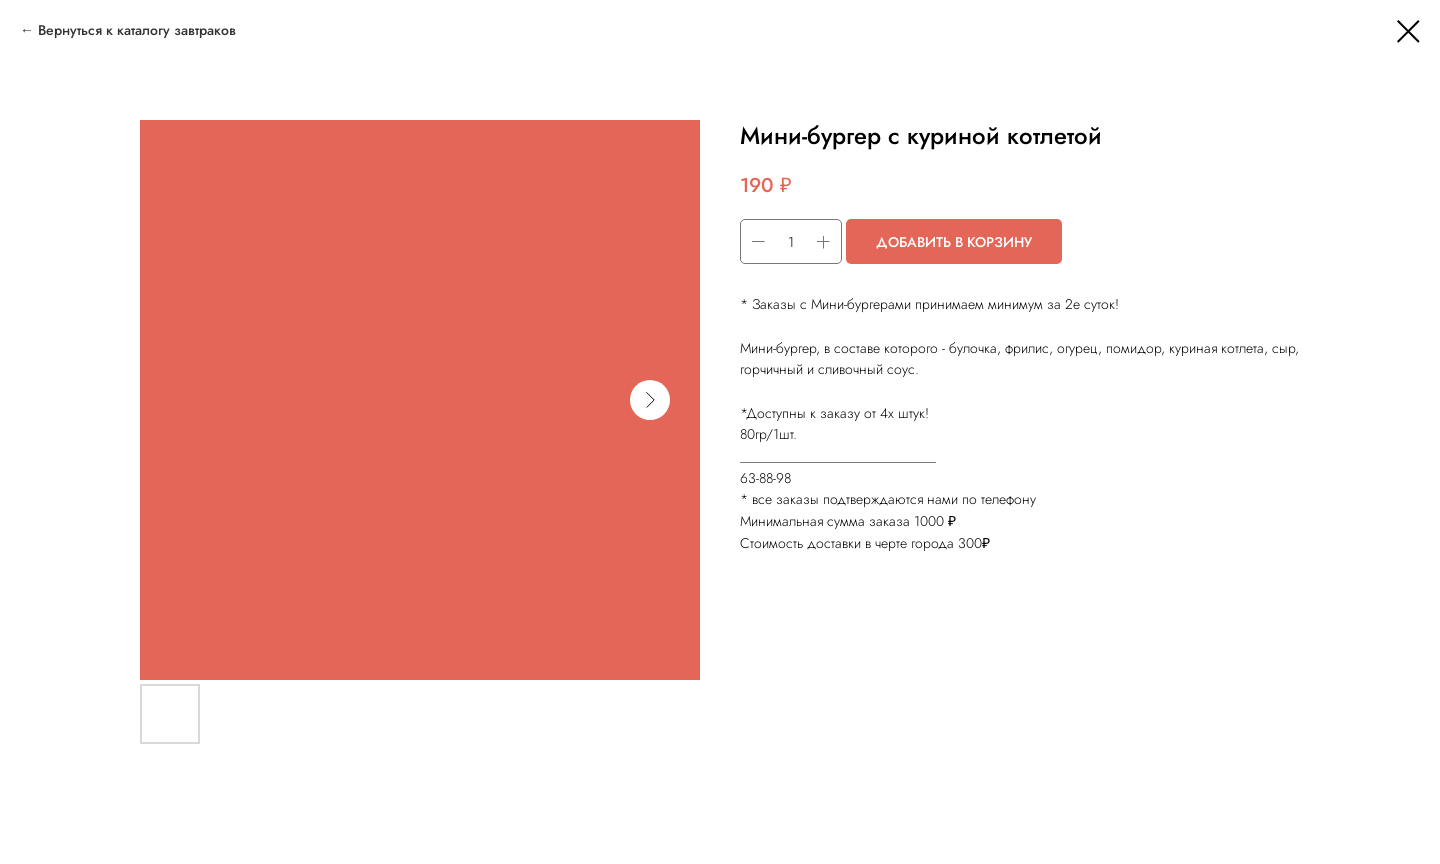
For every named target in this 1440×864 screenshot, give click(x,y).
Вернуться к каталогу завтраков (137, 30)
